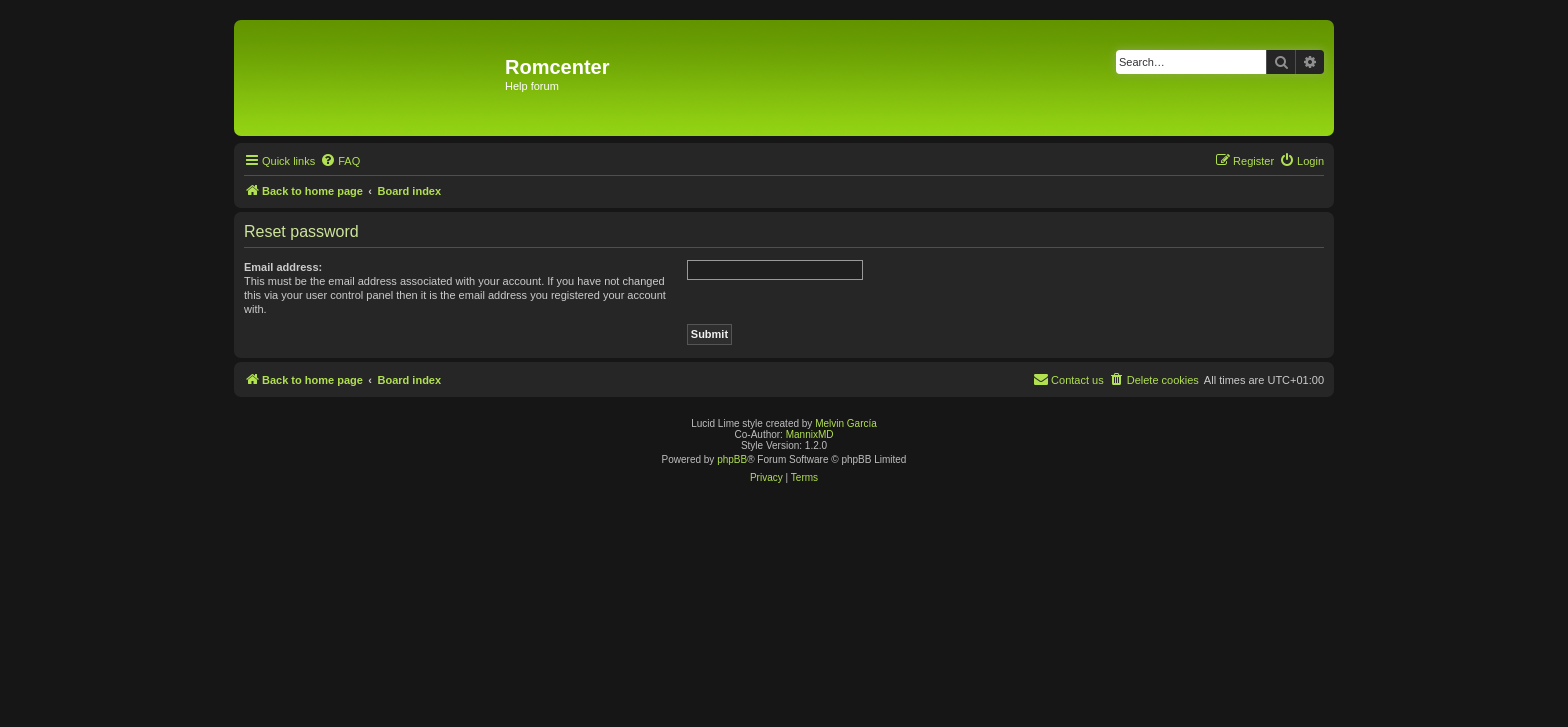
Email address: (283, 267)
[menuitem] (340, 161)
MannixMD (810, 434)
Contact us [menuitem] (1068, 379)
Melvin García (846, 423)
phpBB (732, 459)
